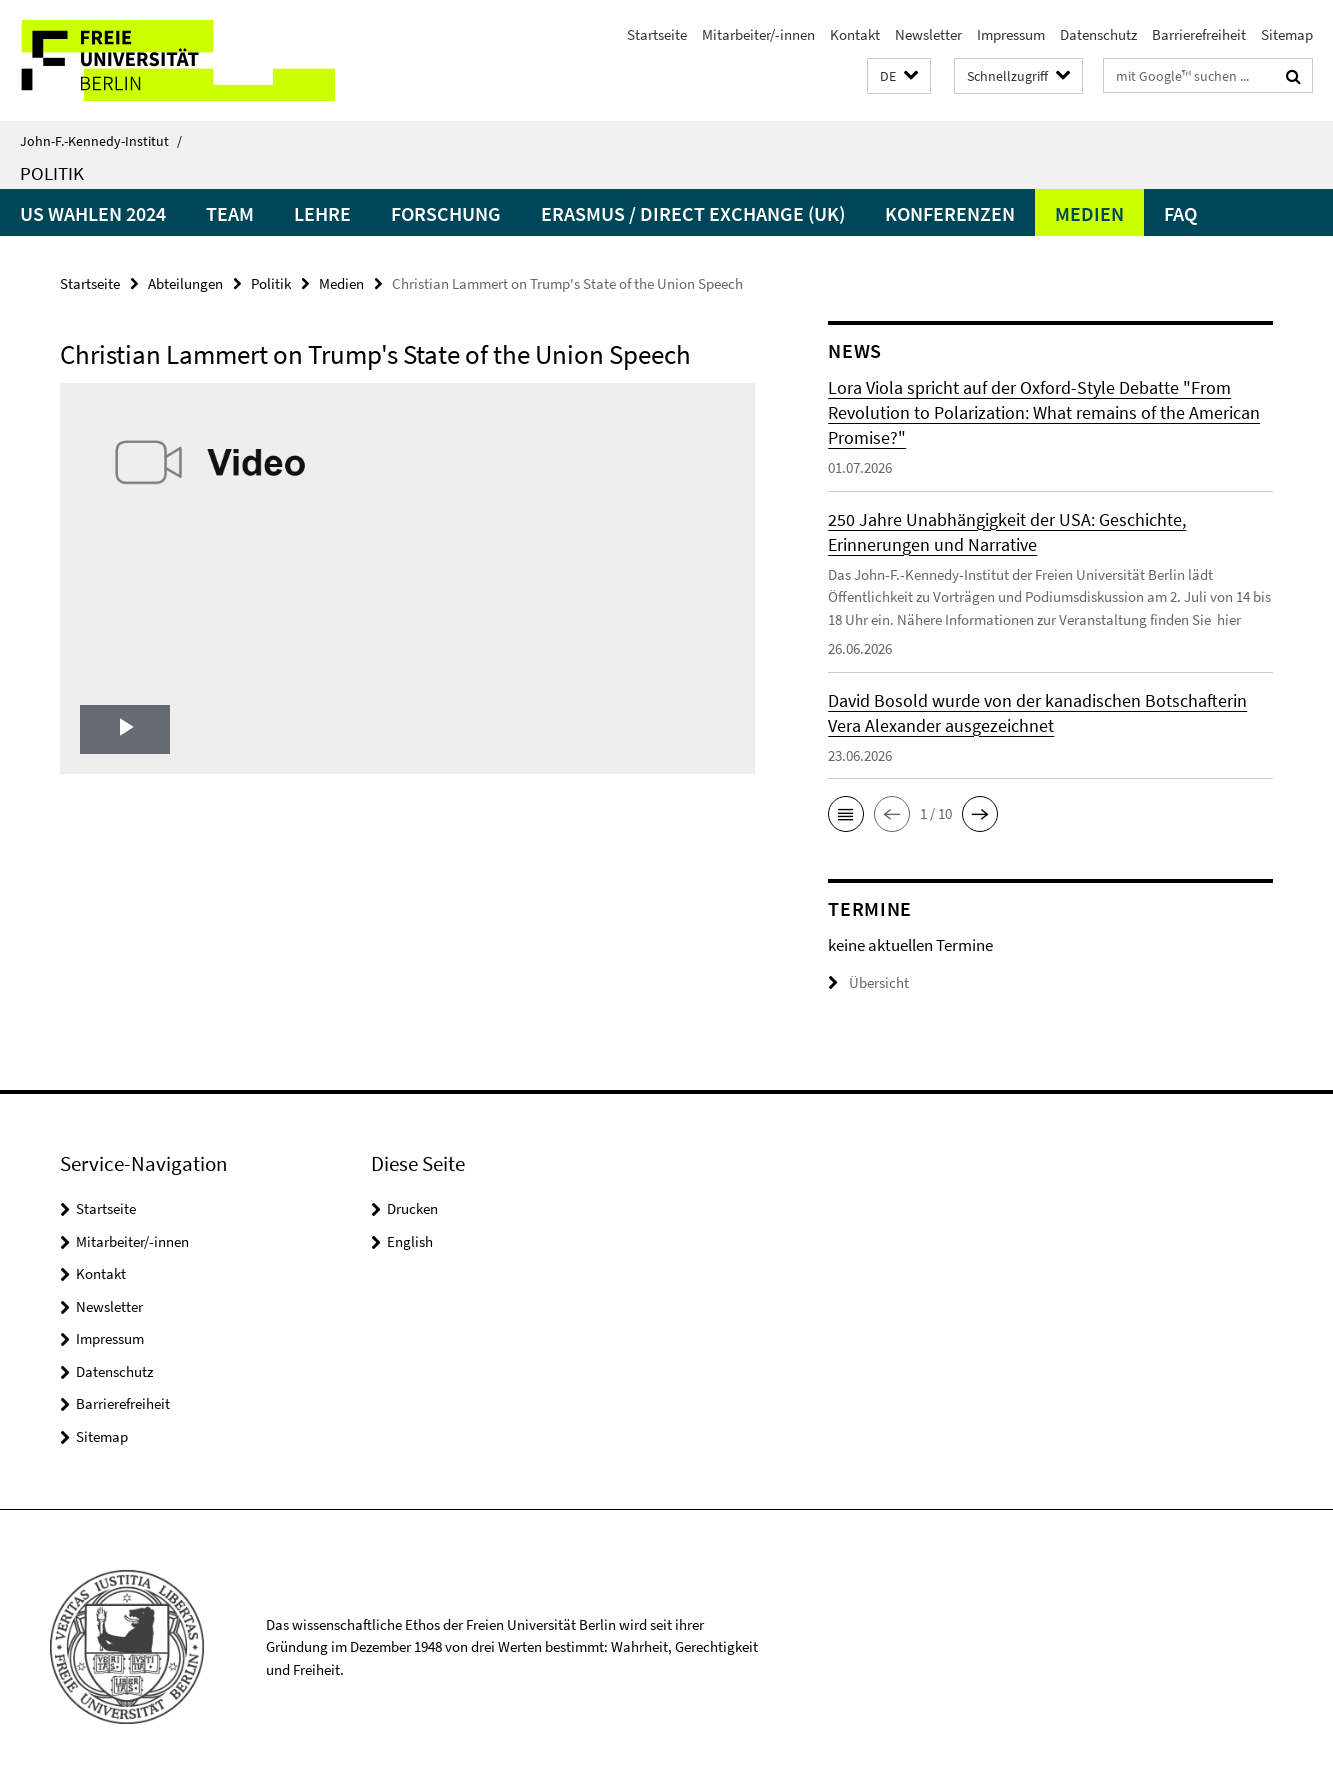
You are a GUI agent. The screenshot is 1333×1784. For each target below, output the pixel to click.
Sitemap (1287, 34)
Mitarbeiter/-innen (758, 34)
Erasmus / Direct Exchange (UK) (693, 213)
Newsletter (928, 34)
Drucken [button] (412, 1208)
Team (230, 213)
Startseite (657, 34)
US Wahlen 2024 (93, 213)
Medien (1089, 213)
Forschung (446, 213)
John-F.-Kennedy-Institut (101, 141)
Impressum (1011, 34)
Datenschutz (1098, 34)
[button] (899, 76)
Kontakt (855, 34)
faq (1180, 213)
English (410, 1241)
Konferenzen (950, 213)
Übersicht (868, 982)
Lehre (322, 213)
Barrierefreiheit (1199, 34)
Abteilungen (185, 283)
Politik (52, 173)
